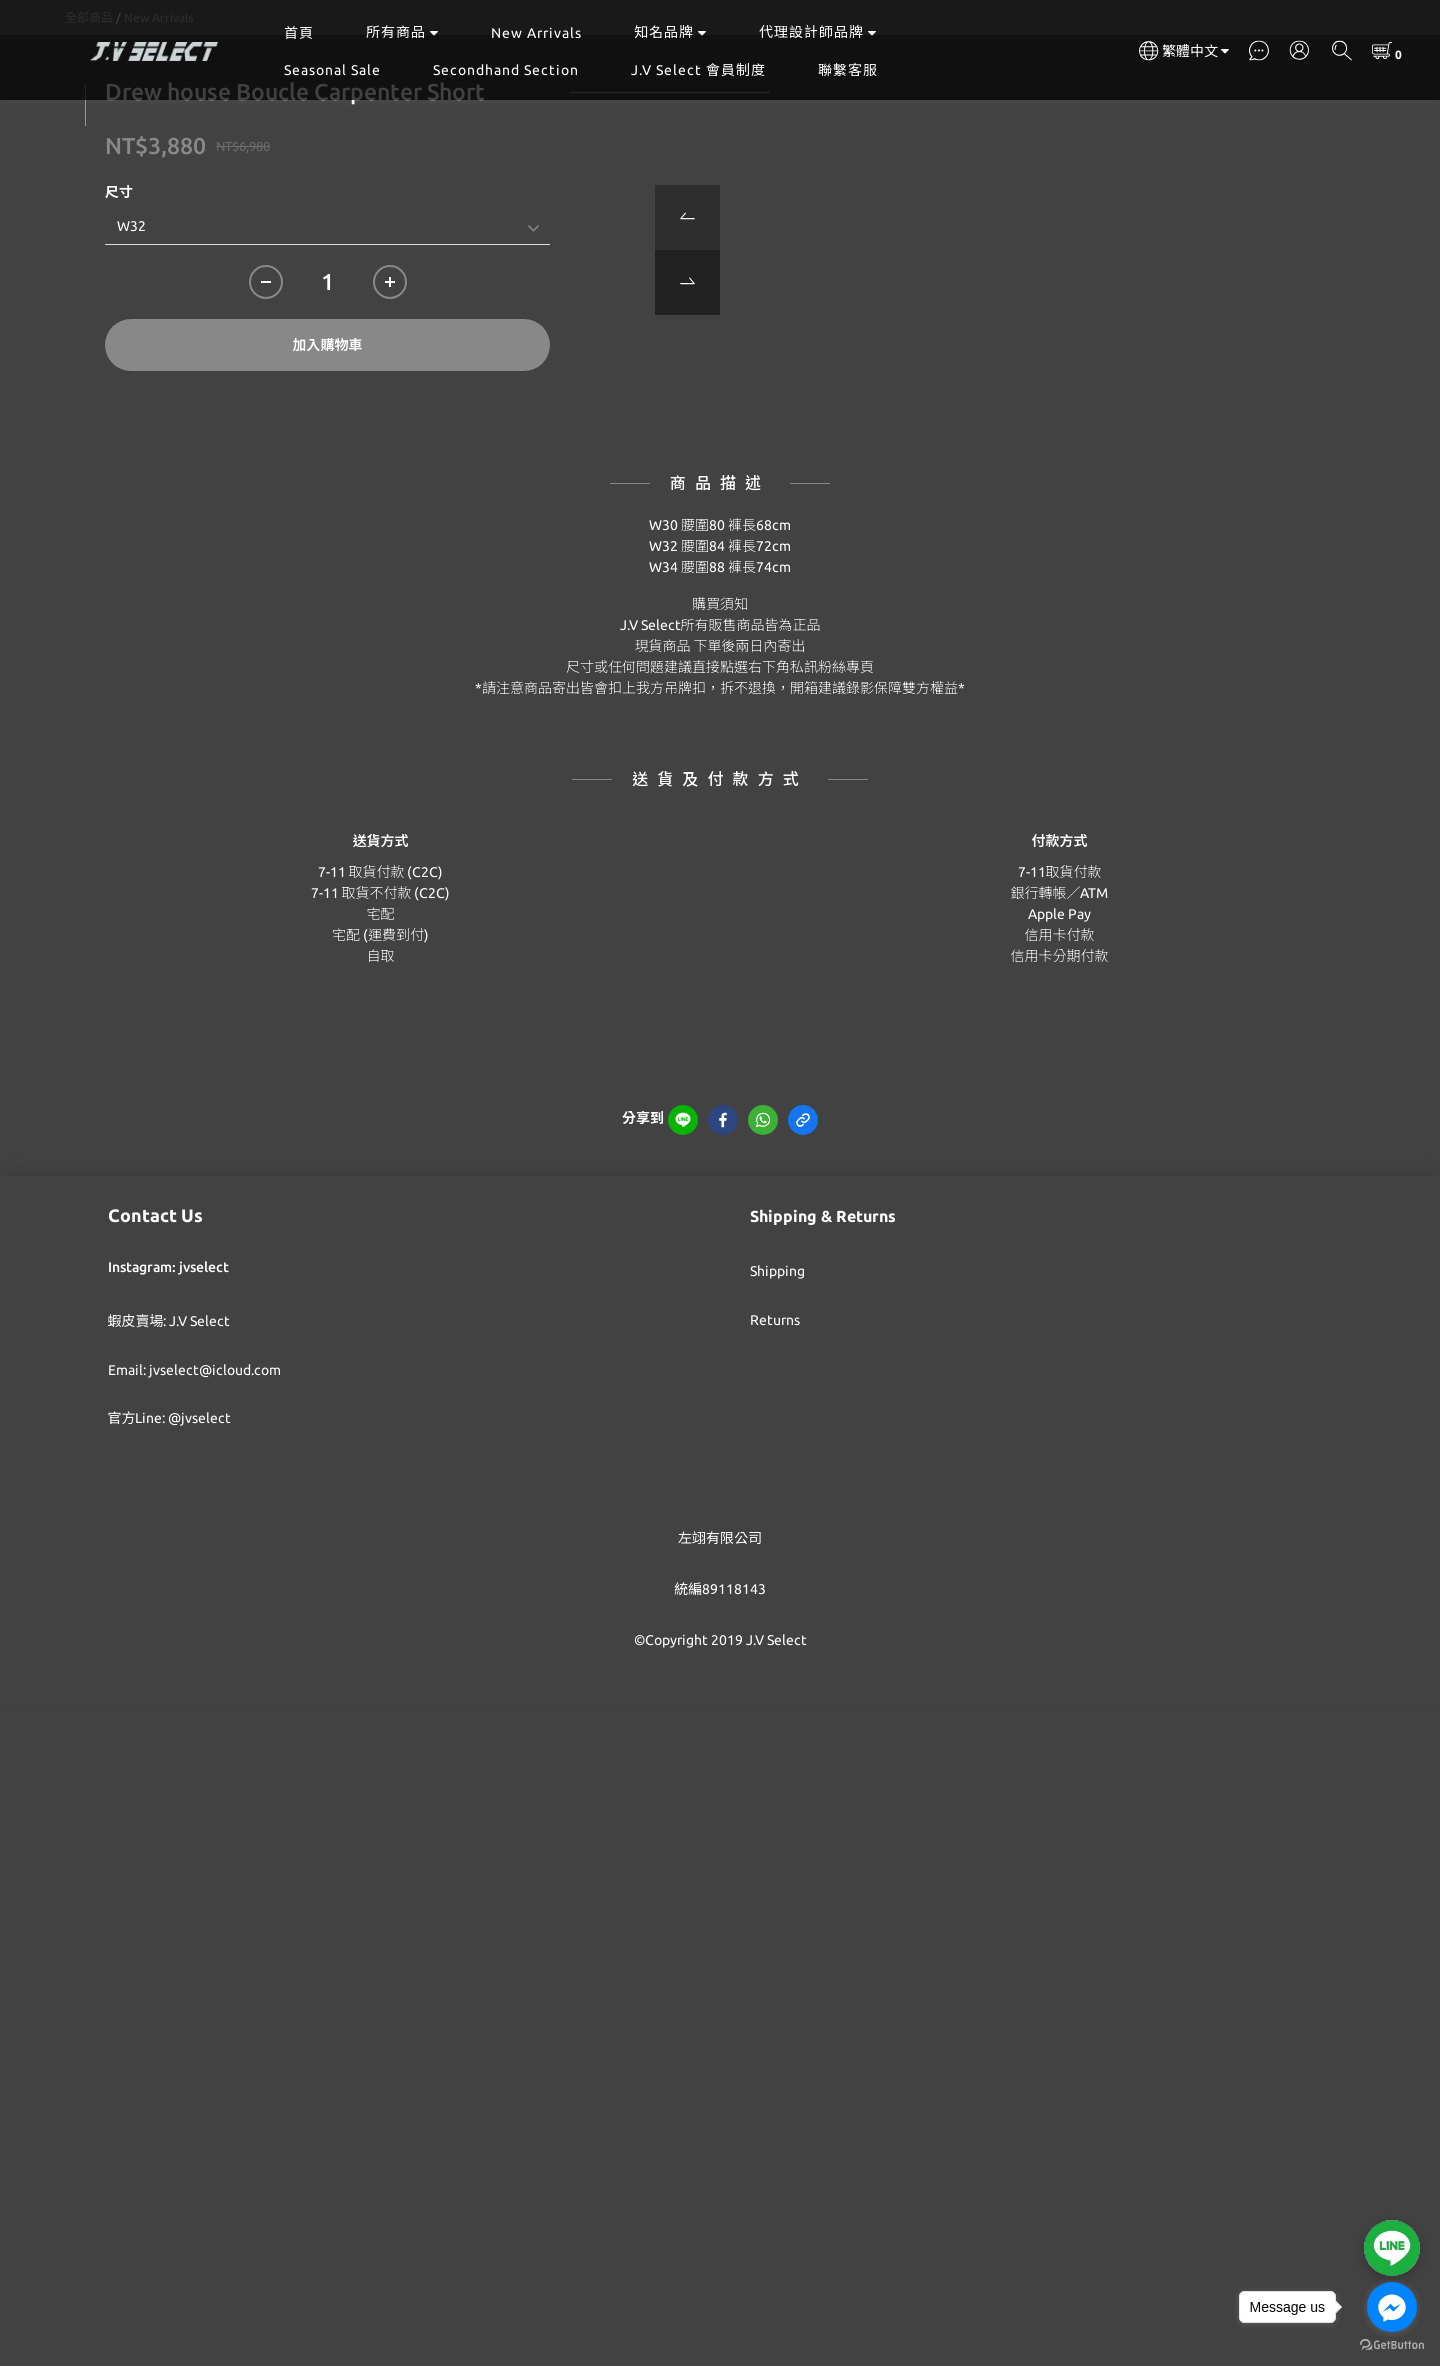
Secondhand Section (506, 70)
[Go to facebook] (1392, 2307)
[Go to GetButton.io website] (1392, 2345)
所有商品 (402, 32)
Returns (775, 1420)
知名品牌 (670, 32)
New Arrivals (536, 33)
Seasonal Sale (332, 70)
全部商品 (89, 117)
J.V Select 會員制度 (698, 70)
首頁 (299, 33)
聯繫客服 (848, 70)
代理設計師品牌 (818, 32)
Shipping (777, 1371)
